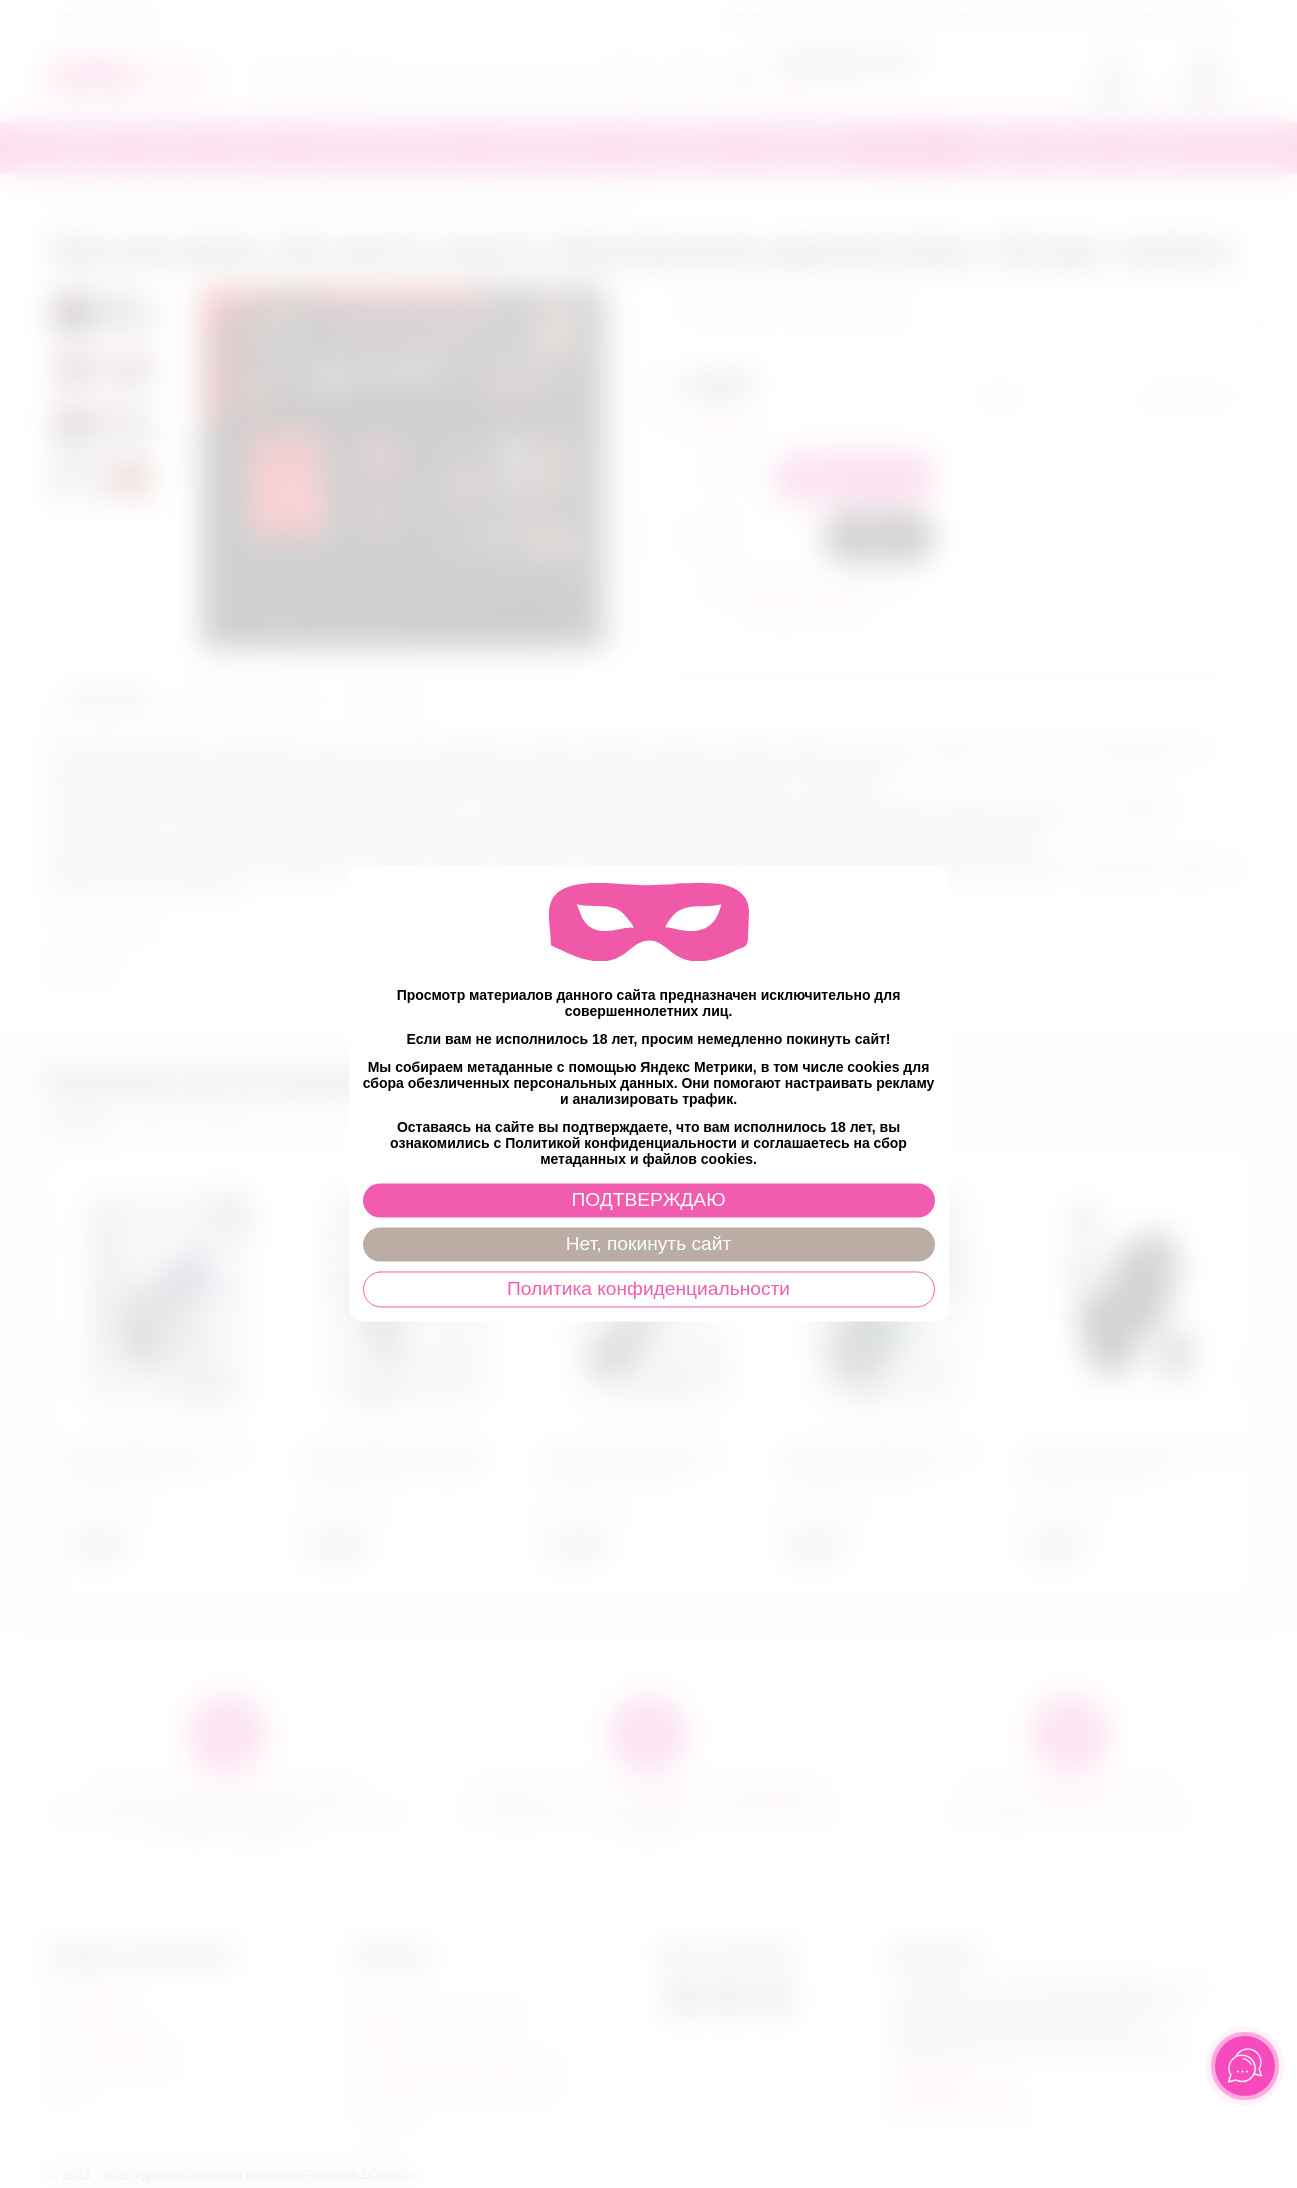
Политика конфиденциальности (648, 1289)
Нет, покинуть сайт (648, 1244)
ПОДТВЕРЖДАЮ (648, 1200)
